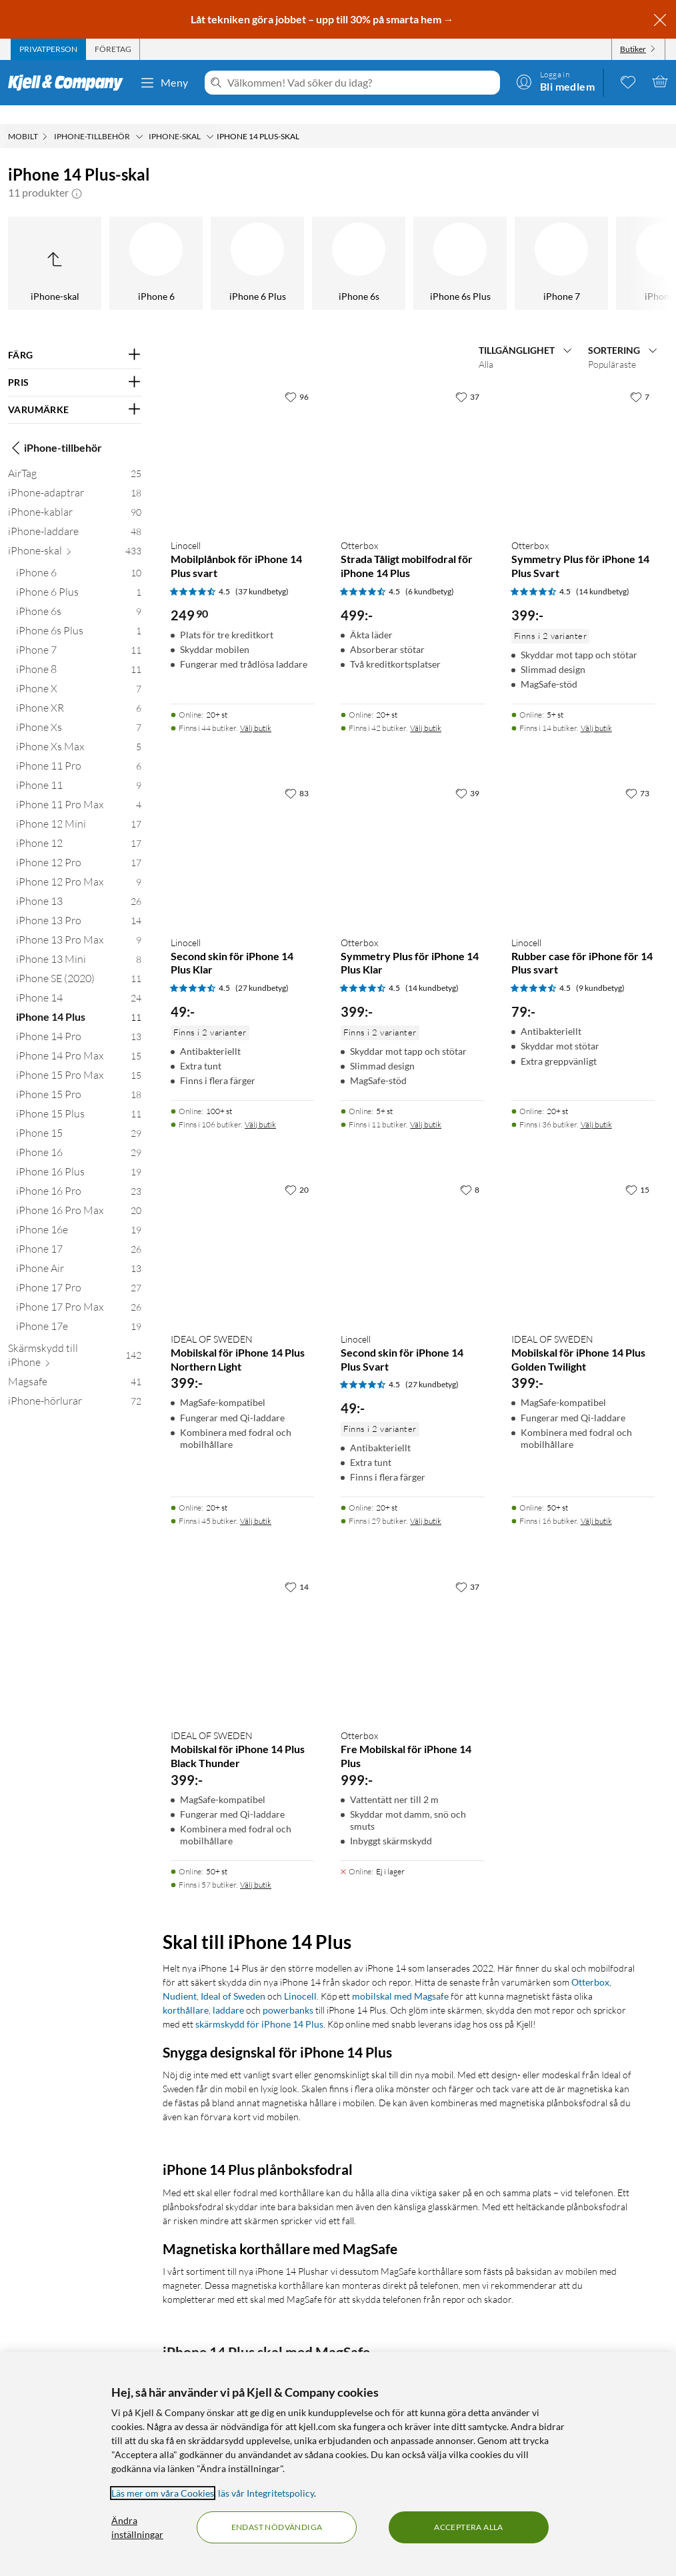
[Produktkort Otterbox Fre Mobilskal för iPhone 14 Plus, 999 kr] (412, 1627)
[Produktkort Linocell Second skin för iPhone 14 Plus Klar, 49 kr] (242, 834)
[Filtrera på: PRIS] (74, 364)
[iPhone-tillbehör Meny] (139, 118)
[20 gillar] (297, 1171)
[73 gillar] (637, 774)
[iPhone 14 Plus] (338, 244)
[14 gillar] (297, 1568)
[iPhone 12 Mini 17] (78, 808)
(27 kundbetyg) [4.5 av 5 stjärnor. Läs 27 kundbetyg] (262, 969)
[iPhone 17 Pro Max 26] (78, 1291)
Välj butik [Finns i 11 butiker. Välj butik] (425, 1106)
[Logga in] (555, 81)
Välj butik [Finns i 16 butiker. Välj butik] (596, 1502)
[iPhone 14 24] (78, 981)
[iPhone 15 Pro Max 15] (78, 1059)
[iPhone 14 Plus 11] (78, 1001)
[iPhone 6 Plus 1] (78, 576)
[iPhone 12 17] (78, 827)
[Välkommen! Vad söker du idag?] (361, 83)
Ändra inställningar (137, 2527)
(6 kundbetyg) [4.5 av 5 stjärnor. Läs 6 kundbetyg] (429, 573)
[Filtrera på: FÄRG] (74, 336)
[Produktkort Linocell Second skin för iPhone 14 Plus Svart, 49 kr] (412, 1230)
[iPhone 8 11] (78, 653)
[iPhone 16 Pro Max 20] (78, 1194)
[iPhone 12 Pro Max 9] (78, 866)
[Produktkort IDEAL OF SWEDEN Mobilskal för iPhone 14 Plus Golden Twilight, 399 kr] (583, 1230)
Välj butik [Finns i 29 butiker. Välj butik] (425, 1502)
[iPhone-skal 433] (74, 534)
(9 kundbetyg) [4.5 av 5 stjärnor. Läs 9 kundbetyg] (600, 969)
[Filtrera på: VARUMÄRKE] (74, 391)
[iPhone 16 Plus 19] (78, 1155)
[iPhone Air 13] (78, 1252)
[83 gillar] (297, 774)
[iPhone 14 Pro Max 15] (78, 1039)
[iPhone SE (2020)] (135, 245)
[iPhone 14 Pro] (439, 245)
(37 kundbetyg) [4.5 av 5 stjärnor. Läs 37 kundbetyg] (262, 573)
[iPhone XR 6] (78, 692)
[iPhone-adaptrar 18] (74, 476)
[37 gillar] (467, 378)
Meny (164, 83)
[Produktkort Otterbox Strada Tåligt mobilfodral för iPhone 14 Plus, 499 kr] (412, 437)
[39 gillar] (467, 774)
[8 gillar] (469, 1171)
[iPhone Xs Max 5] (78, 730)
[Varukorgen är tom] (660, 81)
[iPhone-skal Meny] (210, 118)
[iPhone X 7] (78, 672)
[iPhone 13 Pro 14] (78, 904)
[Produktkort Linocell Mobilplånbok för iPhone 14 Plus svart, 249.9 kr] (242, 437)
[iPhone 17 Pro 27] (78, 1271)
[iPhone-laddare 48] (74, 515)
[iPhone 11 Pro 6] (78, 750)
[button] (77, 174)
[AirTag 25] (74, 457)
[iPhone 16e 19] (78, 1213)
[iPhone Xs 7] (78, 711)
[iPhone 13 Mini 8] (78, 943)
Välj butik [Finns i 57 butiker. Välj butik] (255, 1866)
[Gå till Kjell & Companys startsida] (69, 83)
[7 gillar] (639, 378)
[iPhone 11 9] (78, 769)
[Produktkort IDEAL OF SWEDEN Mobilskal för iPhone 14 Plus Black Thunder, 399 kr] (242, 1627)
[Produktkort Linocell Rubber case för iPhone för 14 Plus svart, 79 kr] (583, 834)
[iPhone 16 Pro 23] (78, 1175)
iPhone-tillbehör (55, 429)
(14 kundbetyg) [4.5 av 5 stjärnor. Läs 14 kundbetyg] (602, 573)
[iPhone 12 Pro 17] (78, 846)
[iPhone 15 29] (78, 1117)
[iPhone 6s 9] (78, 595)
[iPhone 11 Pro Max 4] (78, 788)
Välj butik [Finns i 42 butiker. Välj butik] (425, 709)
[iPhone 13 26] (78, 885)
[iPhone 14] (237, 245)
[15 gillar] (637, 1171)
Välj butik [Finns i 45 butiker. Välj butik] (255, 1502)
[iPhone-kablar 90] (74, 496)
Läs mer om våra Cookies (162, 2493)
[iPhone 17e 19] (78, 1310)
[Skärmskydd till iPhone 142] (74, 1339)
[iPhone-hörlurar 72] (74, 1385)
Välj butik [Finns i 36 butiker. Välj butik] (596, 1106)
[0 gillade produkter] (628, 81)
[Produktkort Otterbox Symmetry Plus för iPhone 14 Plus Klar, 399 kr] (412, 834)
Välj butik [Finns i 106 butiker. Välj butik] (260, 1106)
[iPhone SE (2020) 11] (78, 962)
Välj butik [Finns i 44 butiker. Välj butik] (255, 709)
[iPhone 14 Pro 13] (78, 1020)
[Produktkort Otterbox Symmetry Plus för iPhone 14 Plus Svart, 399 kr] (583, 437)
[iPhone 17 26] (78, 1233)
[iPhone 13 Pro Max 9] (78, 924)
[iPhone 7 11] (78, 634)
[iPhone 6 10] (78, 556)
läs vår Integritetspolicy (266, 2493)
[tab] (48, 49)
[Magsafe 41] (74, 1365)
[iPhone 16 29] (78, 1136)
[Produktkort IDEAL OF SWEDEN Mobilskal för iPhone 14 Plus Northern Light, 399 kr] (242, 1230)
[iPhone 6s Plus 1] (78, 614)
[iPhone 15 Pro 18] (78, 1078)
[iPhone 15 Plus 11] (78, 1097)
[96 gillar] (297, 378)
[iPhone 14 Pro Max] (541, 245)
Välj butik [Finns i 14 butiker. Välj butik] (596, 709)
